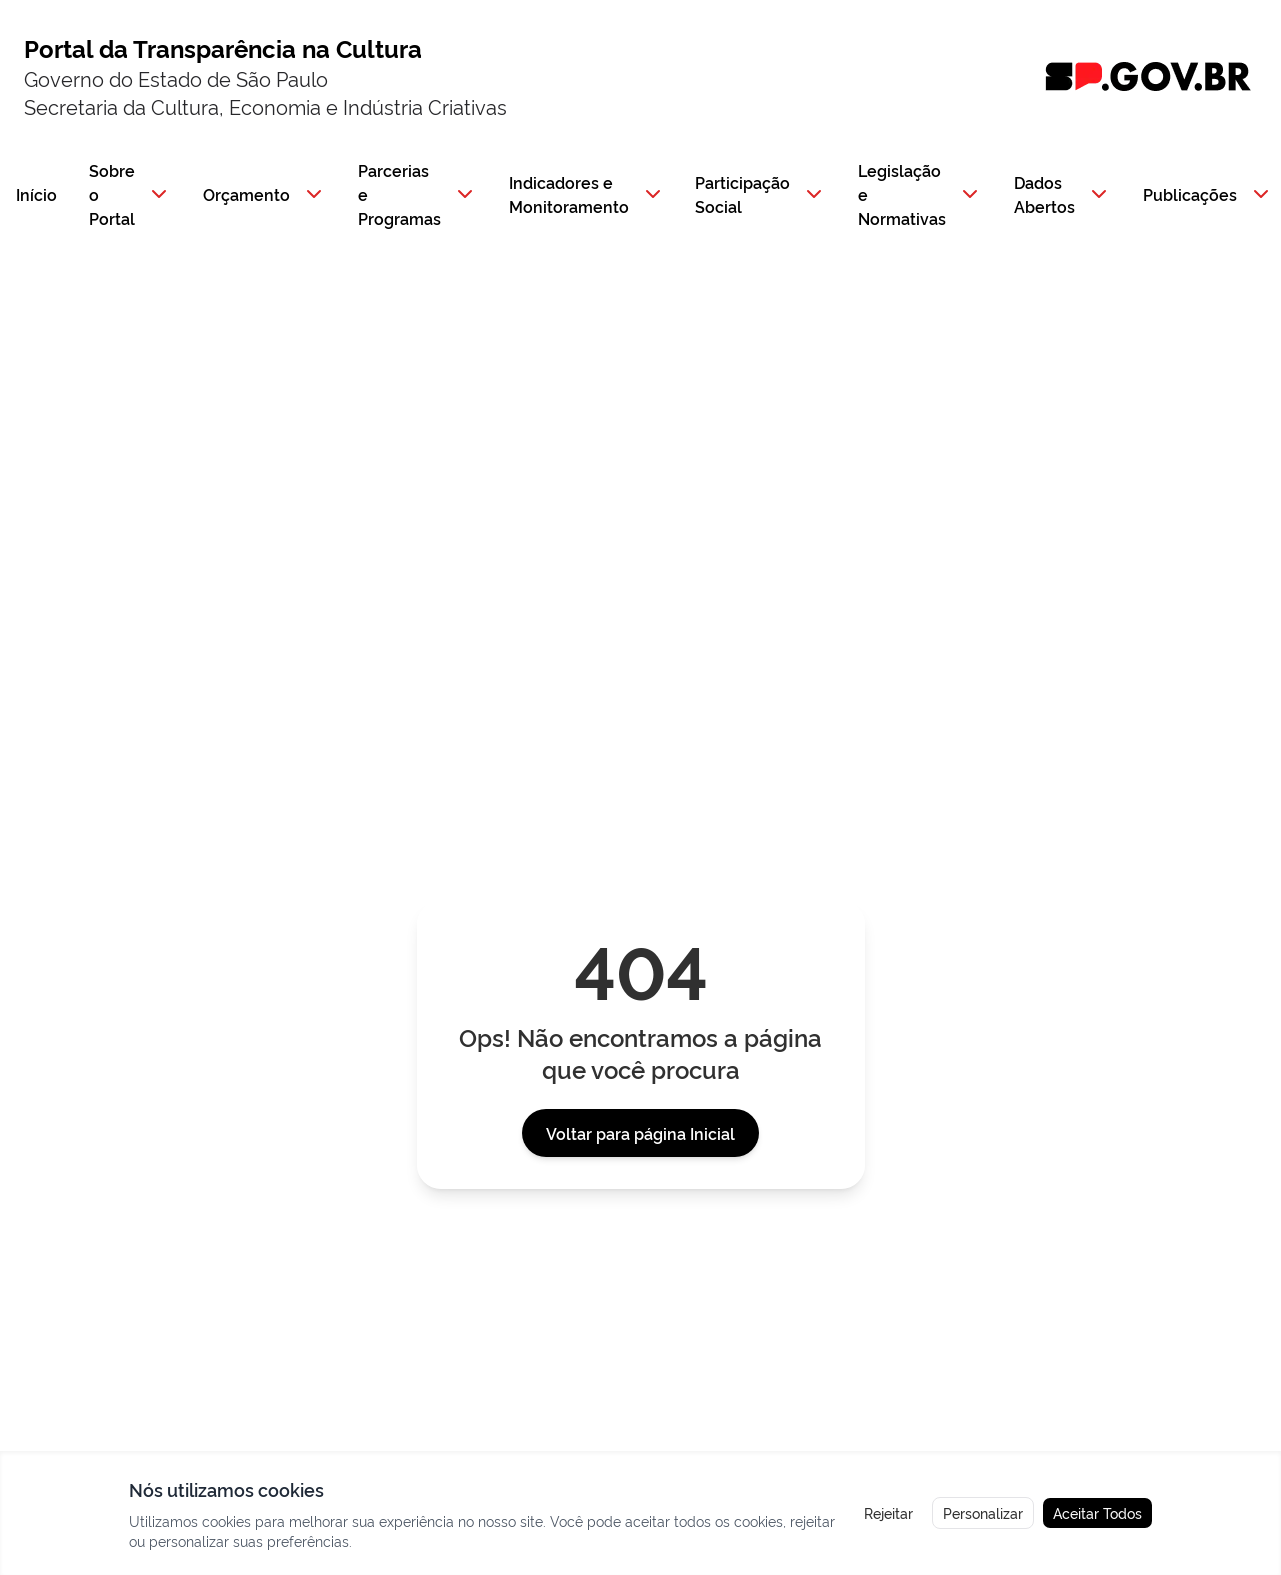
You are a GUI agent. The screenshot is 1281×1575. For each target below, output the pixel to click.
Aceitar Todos (1097, 1512)
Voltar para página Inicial (640, 1133)
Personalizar (983, 1512)
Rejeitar (888, 1512)
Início (36, 194)
